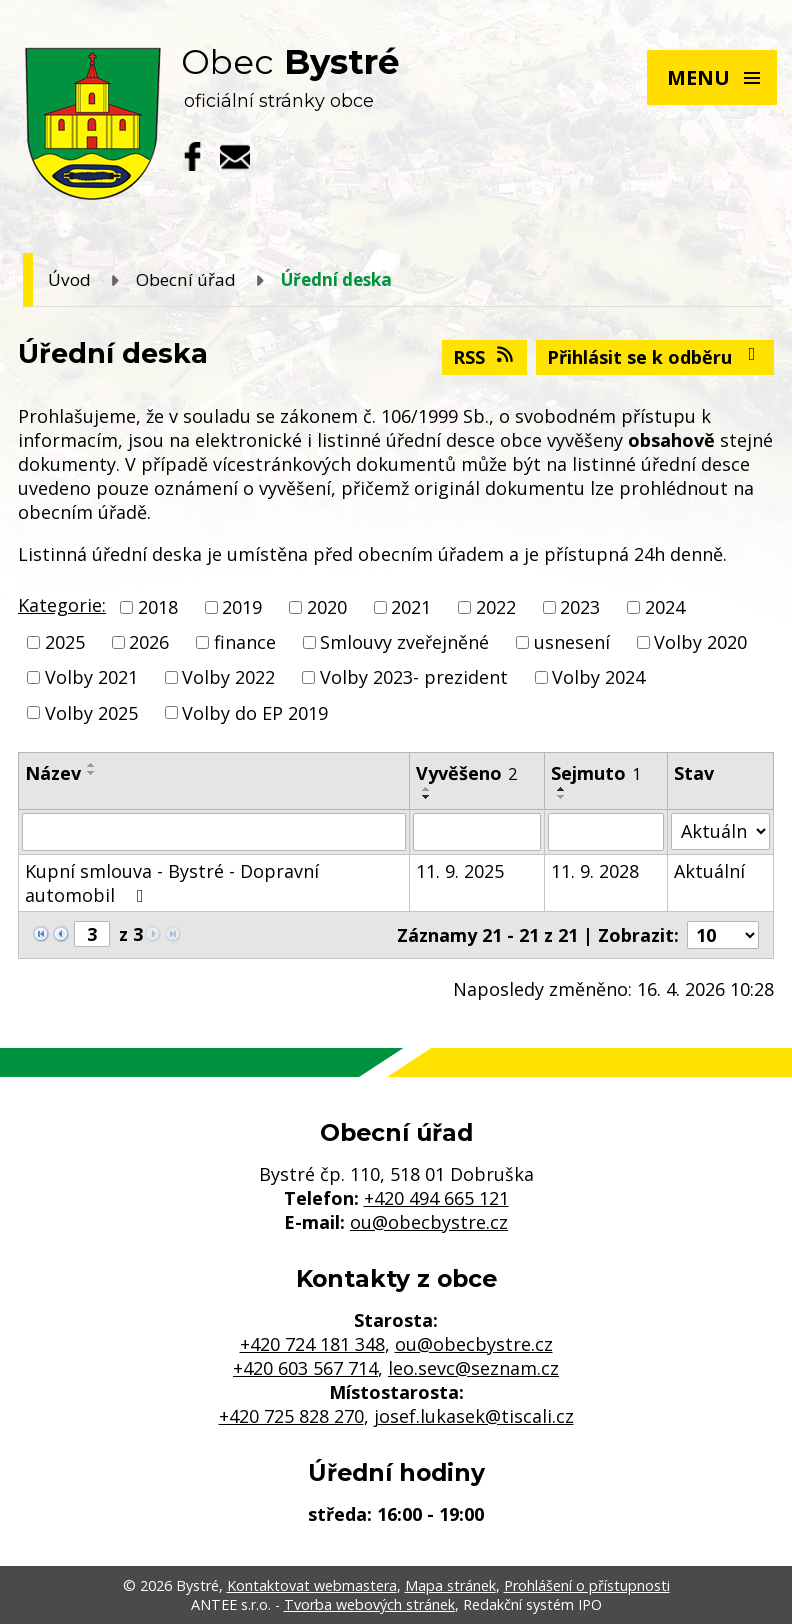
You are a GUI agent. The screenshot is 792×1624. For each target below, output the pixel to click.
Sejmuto (596, 773)
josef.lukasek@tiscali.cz (474, 1416)
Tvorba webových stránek (369, 1604)
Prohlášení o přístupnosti (587, 1585)
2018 (158, 607)
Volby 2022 (228, 678)
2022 (496, 607)
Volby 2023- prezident (414, 678)
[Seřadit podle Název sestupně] (92, 773)
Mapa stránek (450, 1585)
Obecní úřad (186, 279)
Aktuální (709, 871)
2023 (580, 607)
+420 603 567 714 (305, 1368)
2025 (65, 642)
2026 (149, 642)
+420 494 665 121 (436, 1198)
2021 (411, 607)
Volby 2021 (91, 678)
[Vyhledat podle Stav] (720, 831)
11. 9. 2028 (595, 871)
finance (245, 642)
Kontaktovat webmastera (312, 1585)
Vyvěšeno (466, 773)
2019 (242, 607)
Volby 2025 (91, 713)
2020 (327, 607)
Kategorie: (62, 605)
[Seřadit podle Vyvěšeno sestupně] (427, 797)
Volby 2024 (598, 678)
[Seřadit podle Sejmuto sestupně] (562, 797)
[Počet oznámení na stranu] (723, 935)
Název (53, 773)
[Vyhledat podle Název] (214, 832)
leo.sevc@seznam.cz (473, 1368)
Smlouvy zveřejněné (404, 642)
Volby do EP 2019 (255, 713)
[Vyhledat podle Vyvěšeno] (477, 832)
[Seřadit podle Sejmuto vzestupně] (562, 789)
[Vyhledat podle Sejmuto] (606, 832)
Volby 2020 (700, 642)
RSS (485, 357)
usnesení (572, 642)
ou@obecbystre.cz (429, 1222)
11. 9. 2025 (460, 871)
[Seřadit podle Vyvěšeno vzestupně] (427, 789)
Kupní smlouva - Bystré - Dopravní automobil (172, 883)
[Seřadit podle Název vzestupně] (92, 765)
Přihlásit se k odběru (655, 357)
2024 (665, 607)
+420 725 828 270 (291, 1416)
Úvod (69, 279)
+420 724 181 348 (312, 1344)
